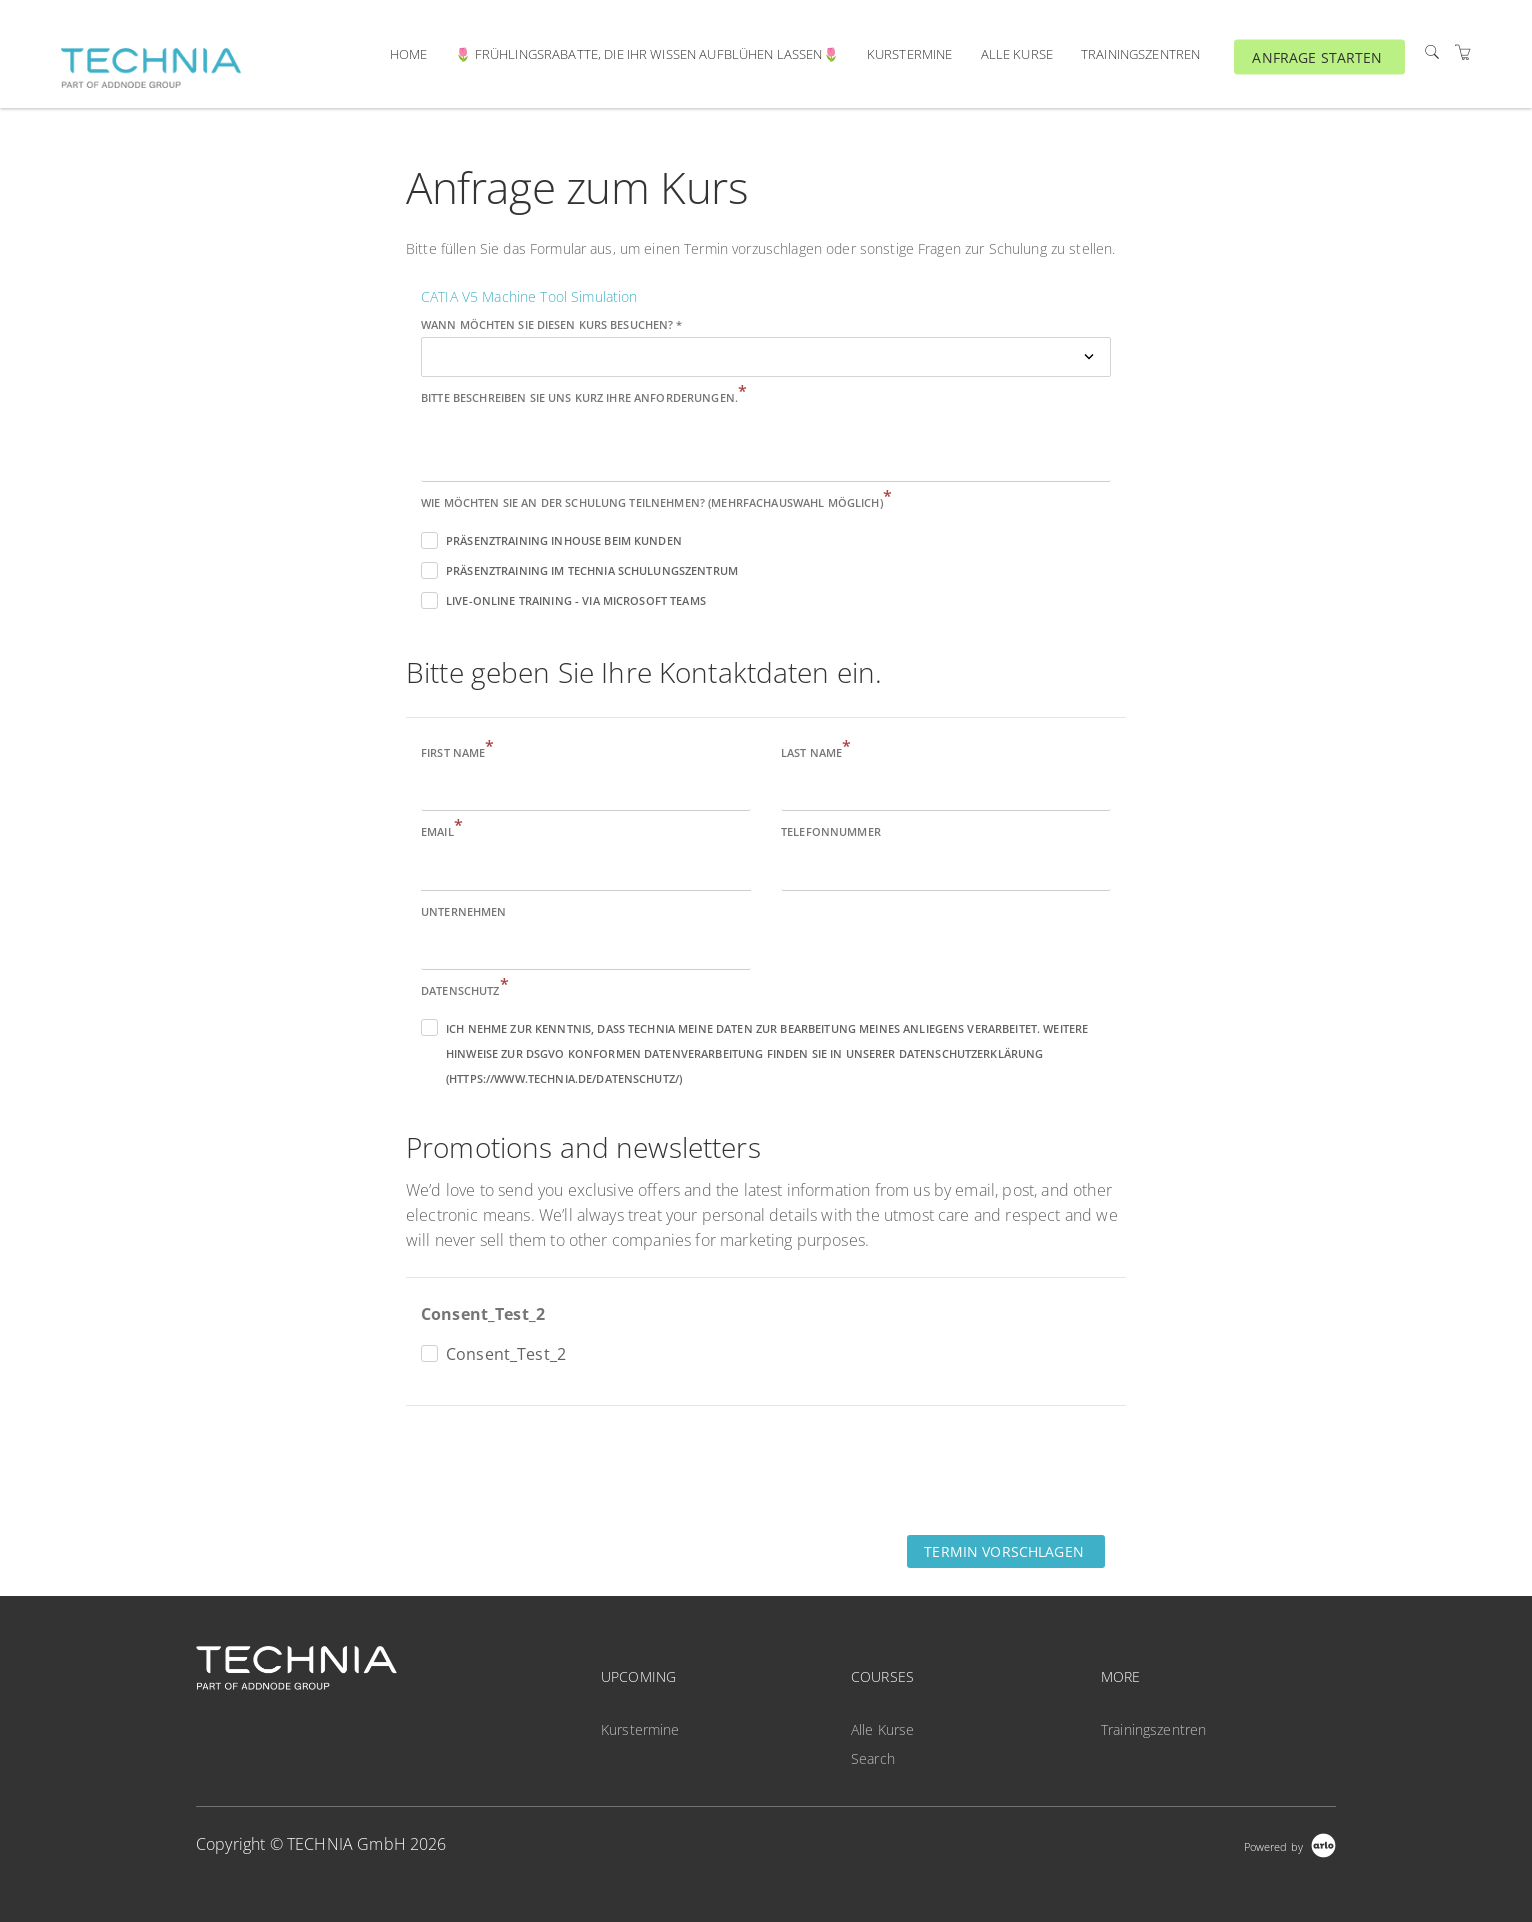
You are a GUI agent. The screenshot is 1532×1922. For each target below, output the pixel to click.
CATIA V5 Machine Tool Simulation (529, 296)
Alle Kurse (1017, 54)
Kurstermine (910, 54)
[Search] (1432, 52)
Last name (816, 751)
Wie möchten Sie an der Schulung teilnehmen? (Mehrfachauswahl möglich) (656, 501)
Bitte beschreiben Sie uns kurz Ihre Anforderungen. (584, 396)
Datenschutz (465, 989)
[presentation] (558, 1469)
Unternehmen (464, 911)
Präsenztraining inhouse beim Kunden (564, 540)
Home (409, 54)
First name (458, 751)
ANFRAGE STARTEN (1317, 56)
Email (442, 830)
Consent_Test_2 (483, 1314)
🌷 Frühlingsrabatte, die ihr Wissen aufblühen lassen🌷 (646, 54)
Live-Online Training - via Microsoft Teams (576, 600)
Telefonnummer (831, 831)
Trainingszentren (1140, 54)
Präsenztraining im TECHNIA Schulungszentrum (592, 570)
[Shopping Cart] (1463, 52)
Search (873, 1758)
